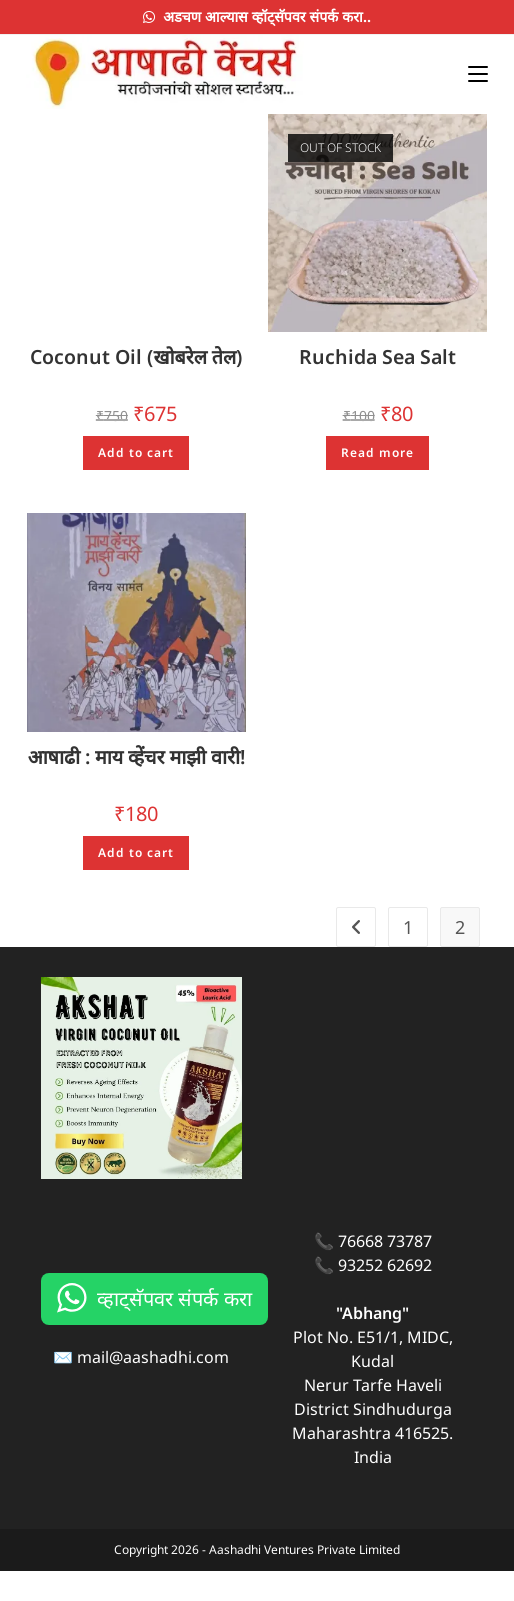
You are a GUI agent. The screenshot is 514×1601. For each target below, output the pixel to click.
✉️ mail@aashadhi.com (141, 1387)
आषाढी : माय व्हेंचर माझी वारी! (136, 771)
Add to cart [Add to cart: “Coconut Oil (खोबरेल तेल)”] (136, 453)
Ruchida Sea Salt (378, 357)
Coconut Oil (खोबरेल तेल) (137, 357)
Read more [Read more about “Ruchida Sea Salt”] (377, 453)
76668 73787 (385, 1271)
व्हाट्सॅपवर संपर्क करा (174, 1329)
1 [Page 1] (408, 958)
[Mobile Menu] (470, 71)
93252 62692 (385, 1295)
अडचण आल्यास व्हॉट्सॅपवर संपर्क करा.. (257, 16)
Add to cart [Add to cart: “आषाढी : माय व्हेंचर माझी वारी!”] (136, 882)
